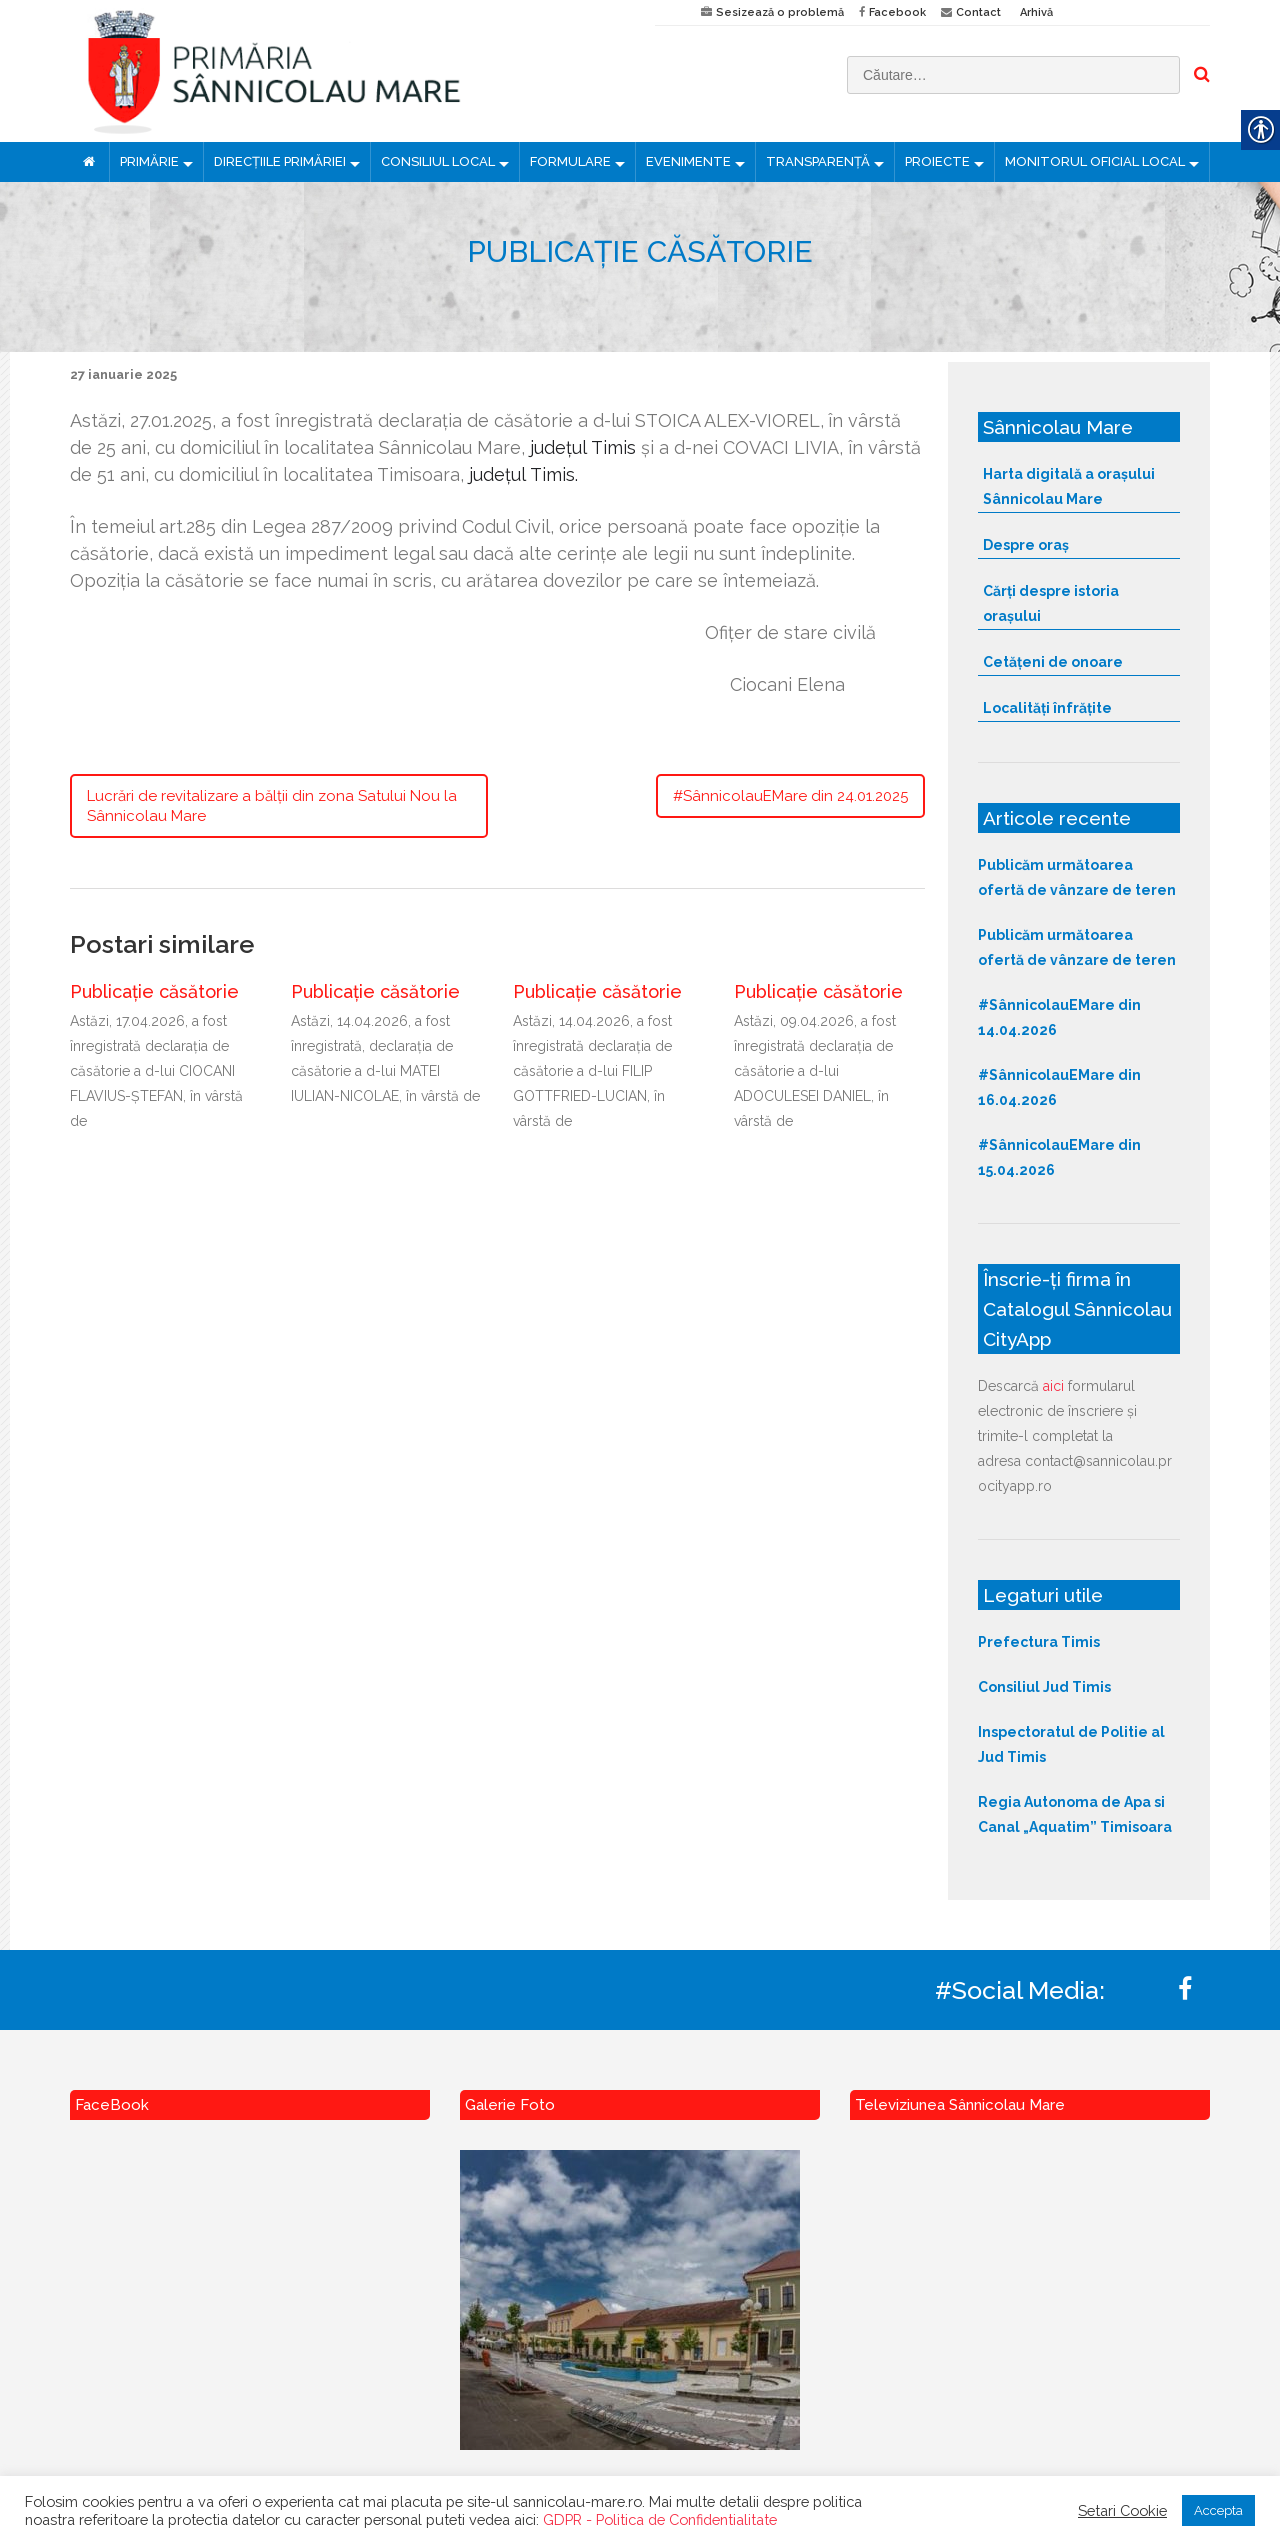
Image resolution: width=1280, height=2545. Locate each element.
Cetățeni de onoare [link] (1053, 662)
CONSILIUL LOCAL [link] (438, 161)
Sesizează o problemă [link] (780, 12)
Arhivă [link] (1036, 12)
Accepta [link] (1218, 2510)
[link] (347, 71)
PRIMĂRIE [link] (149, 161)
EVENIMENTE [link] (688, 161)
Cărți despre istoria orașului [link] (1051, 603)
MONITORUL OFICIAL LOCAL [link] (1095, 161)
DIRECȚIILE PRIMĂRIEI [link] (280, 161)
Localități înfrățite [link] (1047, 708)
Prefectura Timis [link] (1039, 1642)
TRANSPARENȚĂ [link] (818, 161)
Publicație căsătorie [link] (154, 991)
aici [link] (1053, 1386)
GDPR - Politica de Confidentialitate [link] (660, 2519)
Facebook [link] (897, 12)
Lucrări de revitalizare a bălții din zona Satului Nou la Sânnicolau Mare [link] (272, 806)
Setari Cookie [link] (1122, 2510)
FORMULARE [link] (570, 161)
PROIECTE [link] (937, 161)
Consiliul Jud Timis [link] (1044, 1687)
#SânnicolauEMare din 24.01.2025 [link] (790, 796)
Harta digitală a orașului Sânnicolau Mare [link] (1069, 486)
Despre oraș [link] (1026, 545)
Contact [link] (978, 12)
